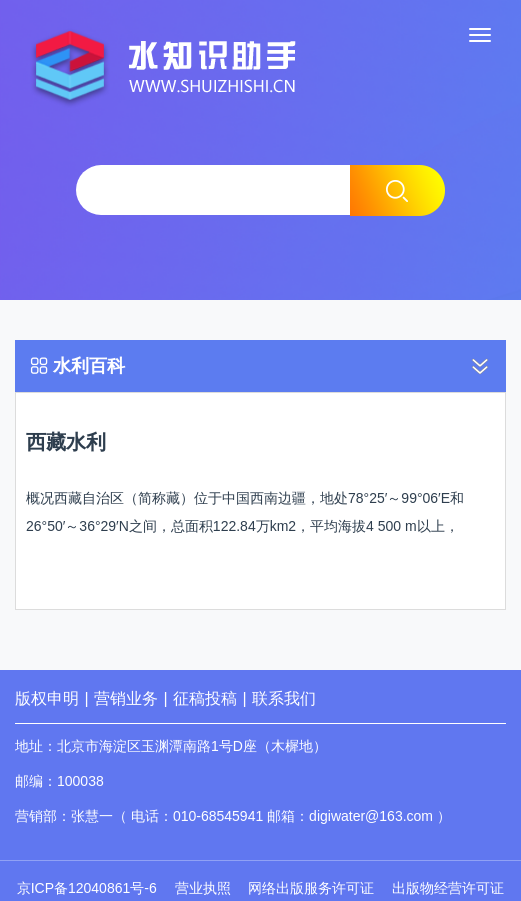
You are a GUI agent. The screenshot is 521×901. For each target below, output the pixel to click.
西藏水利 (66, 442)
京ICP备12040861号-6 (87, 888)
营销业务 (126, 698)
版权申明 (47, 698)
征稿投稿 (207, 698)
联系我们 (284, 698)
